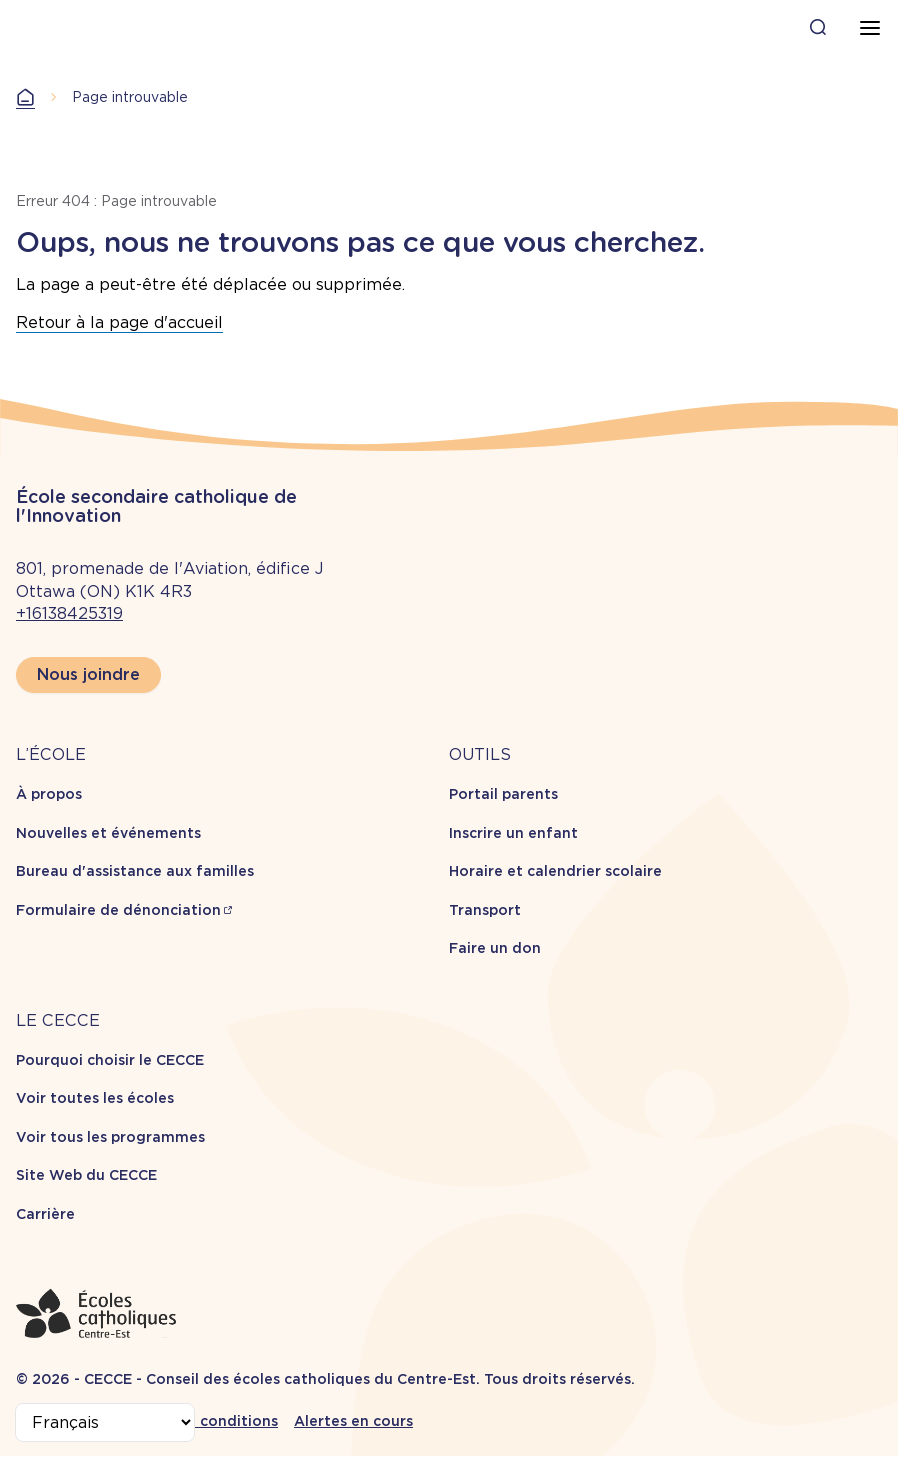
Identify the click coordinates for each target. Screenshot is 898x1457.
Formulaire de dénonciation (118, 910)
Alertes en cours (353, 1421)
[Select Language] (105, 1422)
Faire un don (495, 948)
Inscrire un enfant (513, 833)
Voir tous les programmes (110, 1137)
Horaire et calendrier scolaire (555, 871)
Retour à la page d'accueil (119, 322)
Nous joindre (88, 674)
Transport (485, 910)
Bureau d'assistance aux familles (135, 871)
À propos (49, 794)
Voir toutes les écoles (95, 1098)
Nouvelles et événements (108, 833)
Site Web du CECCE (86, 1175)
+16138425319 (69, 613)
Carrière (45, 1214)
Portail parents (503, 794)
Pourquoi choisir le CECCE (110, 1060)
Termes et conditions (200, 1421)
